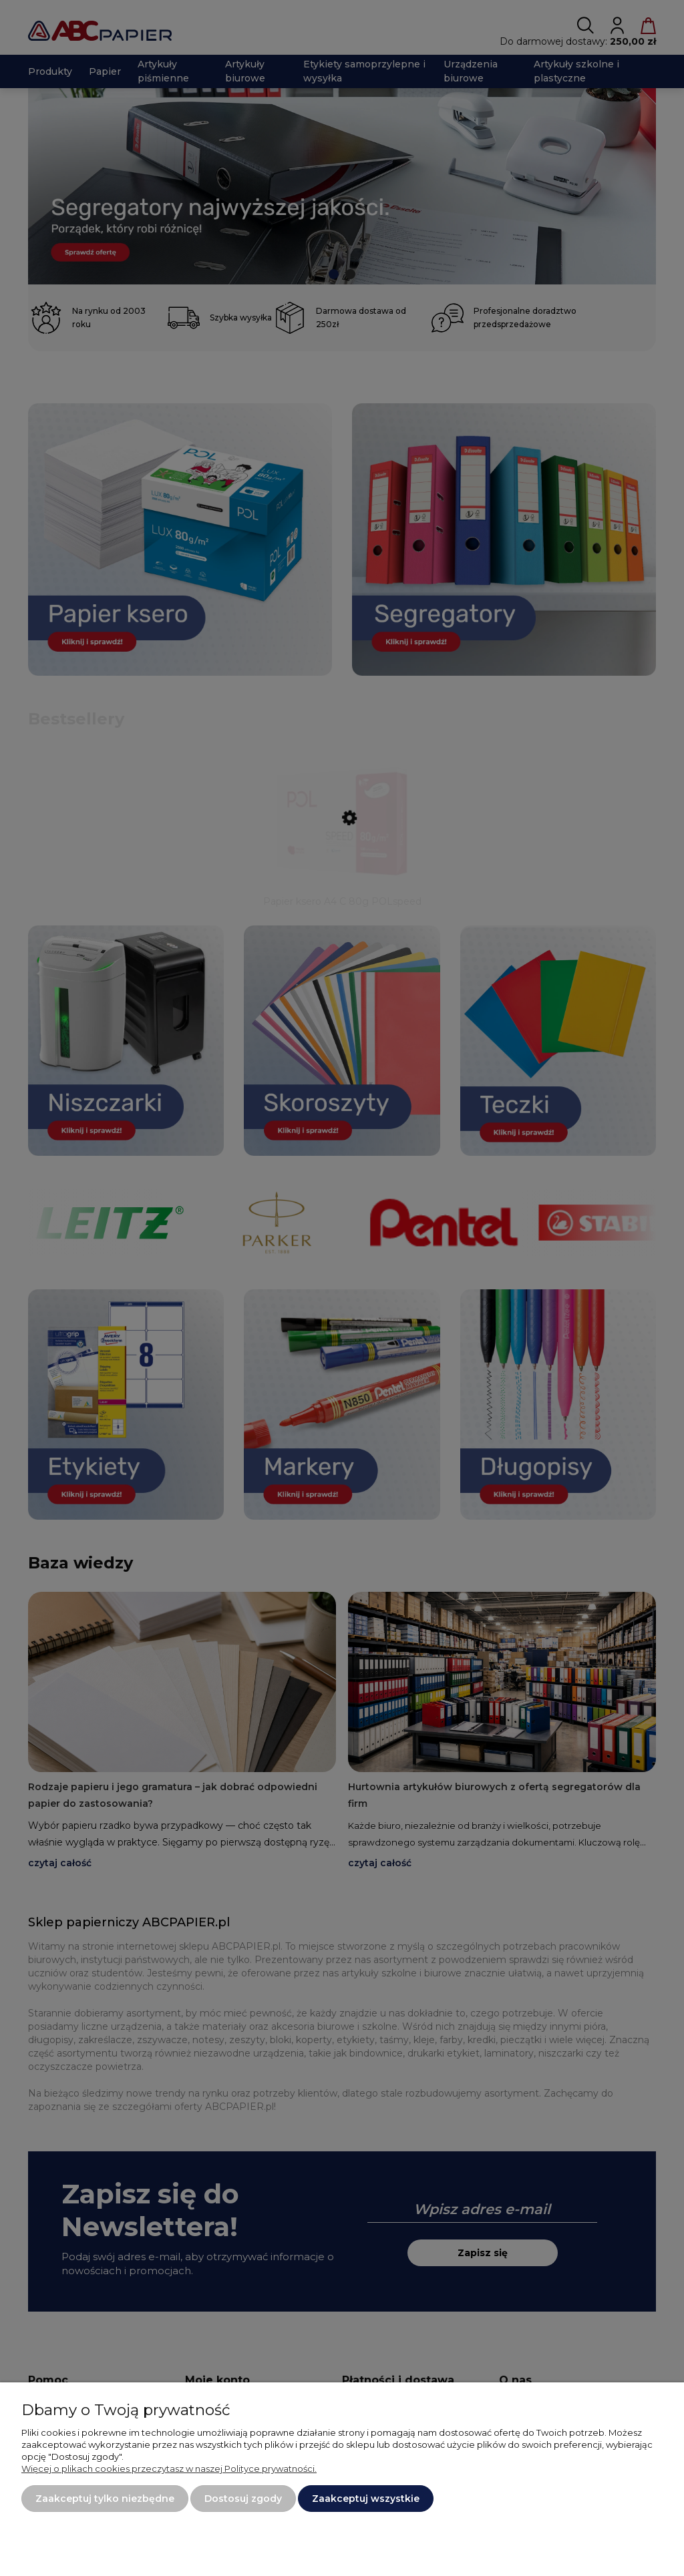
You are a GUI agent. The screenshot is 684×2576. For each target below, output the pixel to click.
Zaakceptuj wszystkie (365, 2499)
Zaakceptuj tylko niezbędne (104, 2499)
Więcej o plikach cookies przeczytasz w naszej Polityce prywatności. (169, 2468)
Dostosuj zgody (243, 2499)
